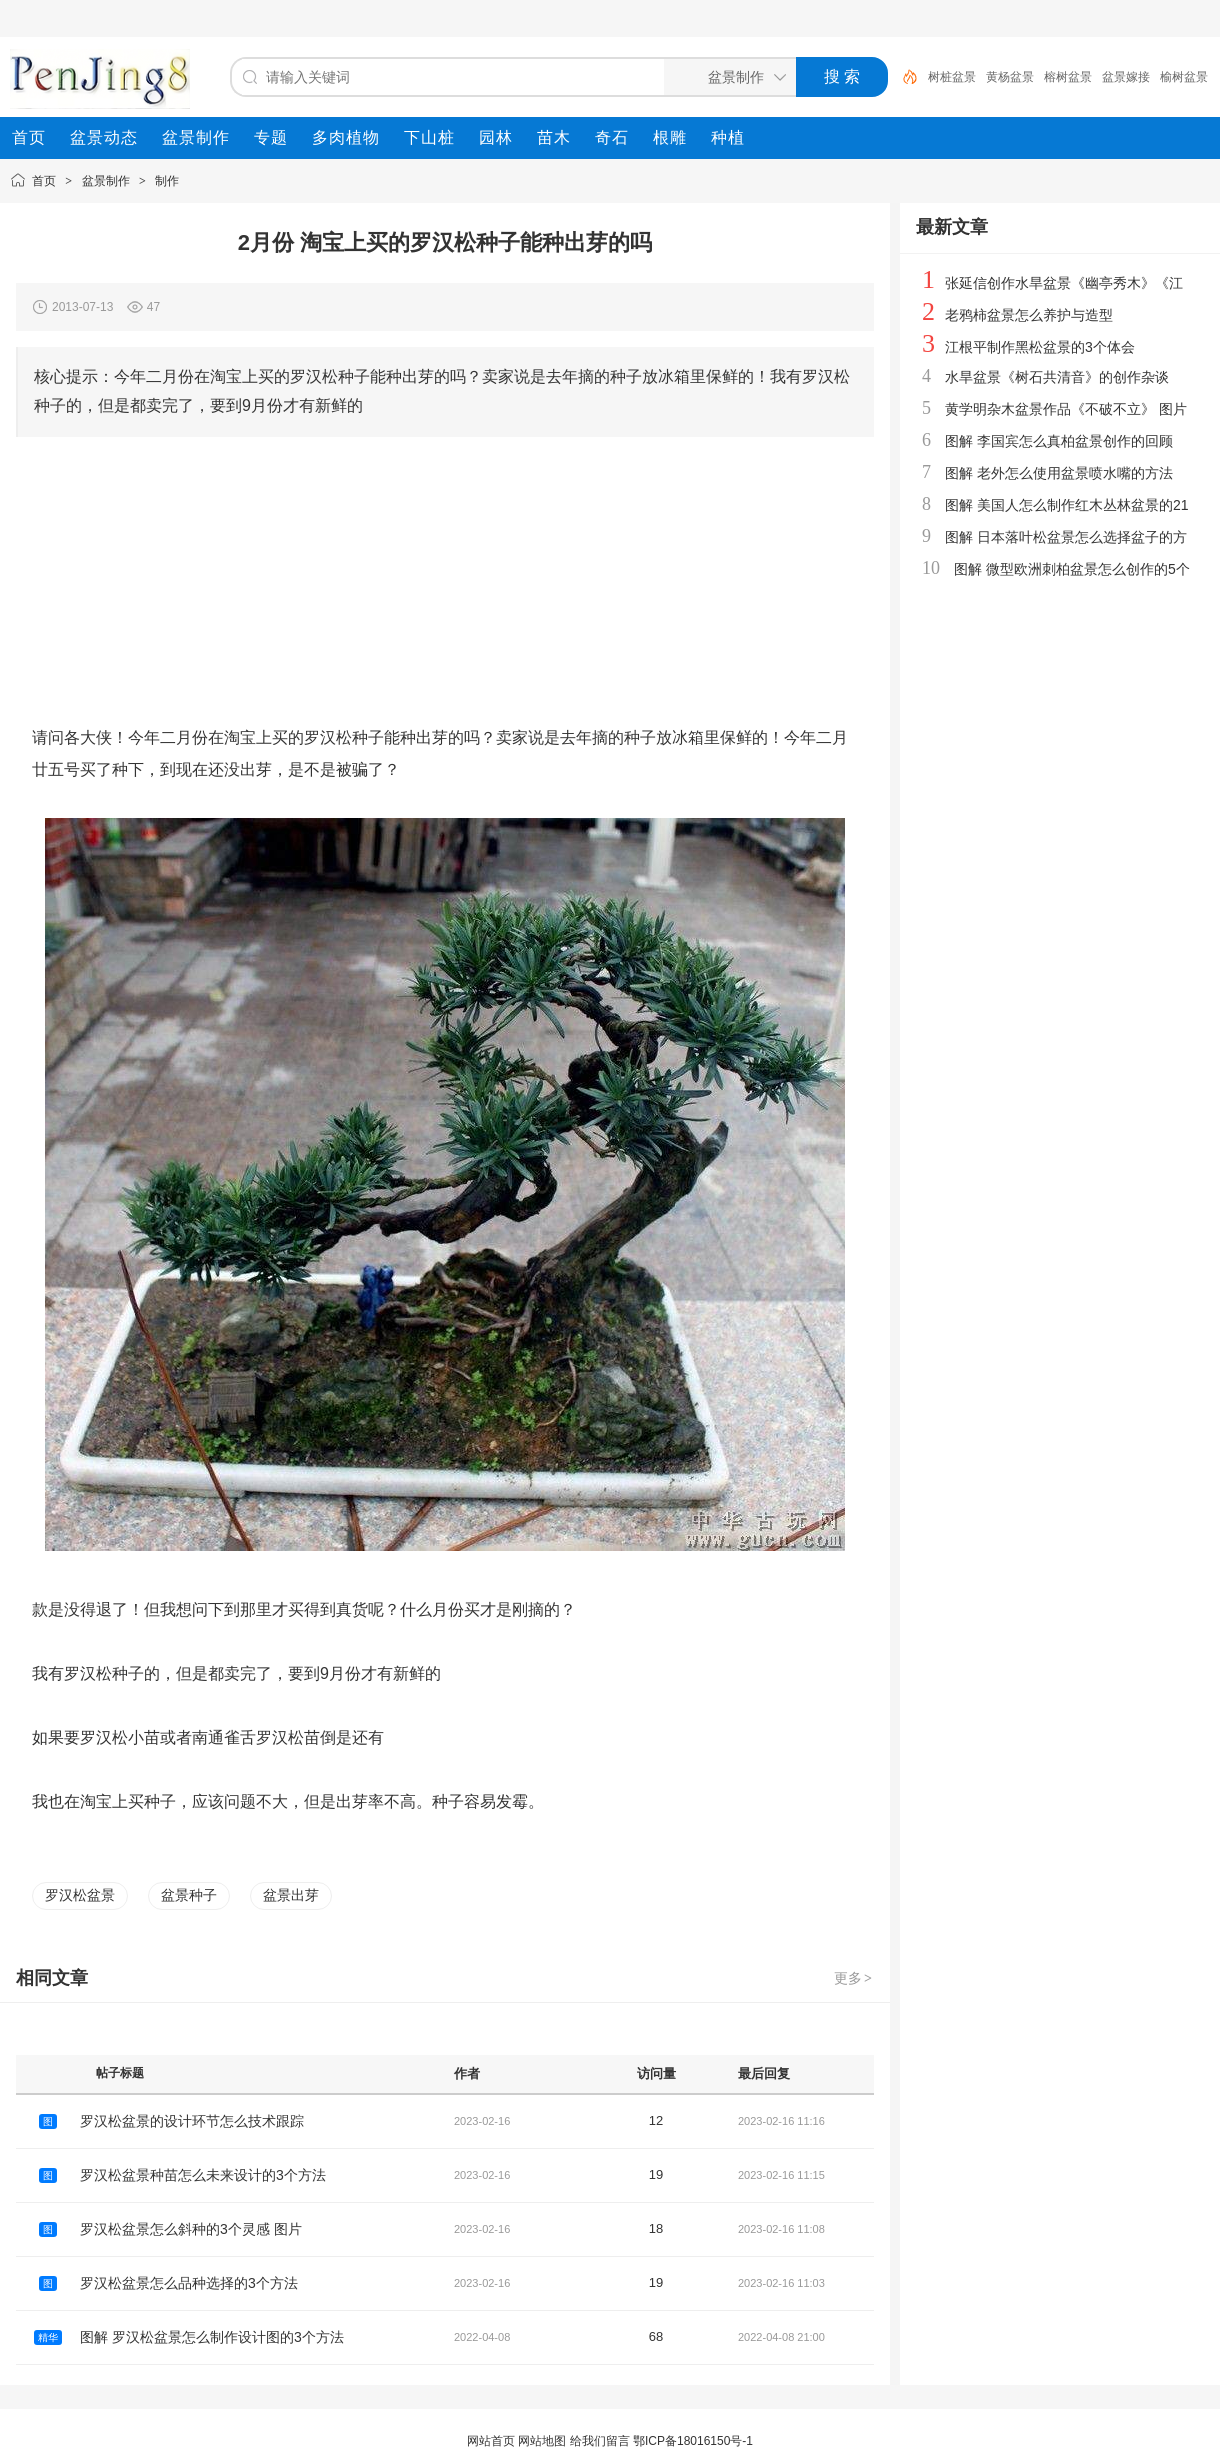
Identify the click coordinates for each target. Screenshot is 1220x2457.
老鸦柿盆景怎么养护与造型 (1029, 315)
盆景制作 (106, 181)
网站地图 (542, 2441)
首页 (44, 181)
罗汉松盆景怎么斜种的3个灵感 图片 (191, 2229)
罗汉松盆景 (80, 1895)
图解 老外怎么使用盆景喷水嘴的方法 (1059, 473)
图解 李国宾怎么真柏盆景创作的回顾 (1059, 441)
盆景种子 (189, 1895)
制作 (167, 181)
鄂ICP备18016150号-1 (693, 2441)
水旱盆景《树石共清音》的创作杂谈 (1057, 377)
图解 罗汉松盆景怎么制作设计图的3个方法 (212, 2337)
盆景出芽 (291, 1895)
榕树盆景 (1068, 77)
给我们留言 (600, 2441)
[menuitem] (29, 138)
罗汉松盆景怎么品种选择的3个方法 (189, 2283)
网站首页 (491, 2441)
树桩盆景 (952, 77)
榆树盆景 (1184, 77)
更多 (854, 1978)
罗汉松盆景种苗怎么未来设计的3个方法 (203, 2175)
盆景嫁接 (1126, 77)
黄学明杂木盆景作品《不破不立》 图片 (1066, 409)
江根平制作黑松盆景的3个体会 (1040, 347)
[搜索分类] (726, 77)
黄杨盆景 (1010, 77)
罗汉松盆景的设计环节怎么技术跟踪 (192, 2121)
